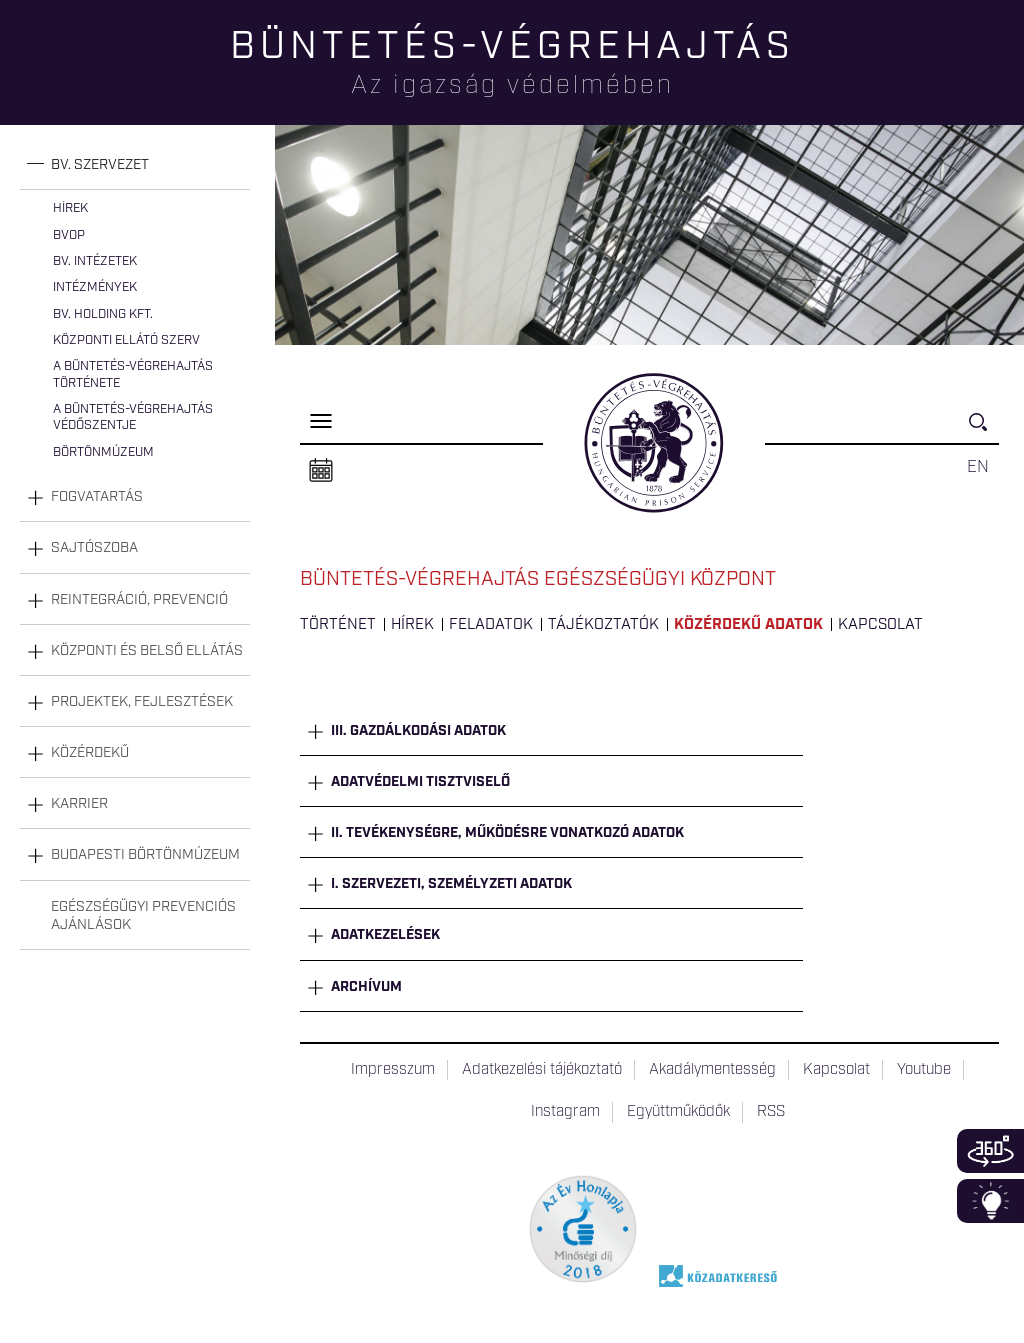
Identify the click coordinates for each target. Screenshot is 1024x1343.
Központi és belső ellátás (147, 651)
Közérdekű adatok (748, 625)
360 (990, 1151)
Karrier (79, 804)
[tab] (135, 165)
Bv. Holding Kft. (103, 314)
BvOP (69, 235)
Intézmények (95, 287)
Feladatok (491, 625)
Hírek (70, 208)
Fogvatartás (97, 497)
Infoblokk (990, 1201)
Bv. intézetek (95, 261)
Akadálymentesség (712, 1070)
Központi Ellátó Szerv (126, 340)
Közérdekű (90, 753)
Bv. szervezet (100, 165)
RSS (771, 1112)
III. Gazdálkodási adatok (418, 731)
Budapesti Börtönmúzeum (145, 855)
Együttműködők (678, 1112)
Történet (338, 625)
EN (978, 467)
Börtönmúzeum (103, 452)
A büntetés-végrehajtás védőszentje (133, 417)
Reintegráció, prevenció (139, 600)
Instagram (565, 1112)
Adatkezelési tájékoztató (542, 1070)
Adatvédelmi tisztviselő (420, 782)
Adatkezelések (385, 935)
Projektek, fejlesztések (142, 702)
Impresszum (393, 1070)
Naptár (321, 471)
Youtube (924, 1070)
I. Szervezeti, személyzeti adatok (451, 884)
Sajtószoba (94, 548)
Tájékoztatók (603, 625)
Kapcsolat (880, 625)
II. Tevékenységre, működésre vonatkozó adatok (507, 833)
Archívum (366, 987)
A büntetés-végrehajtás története (133, 374)
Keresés (984, 430)
